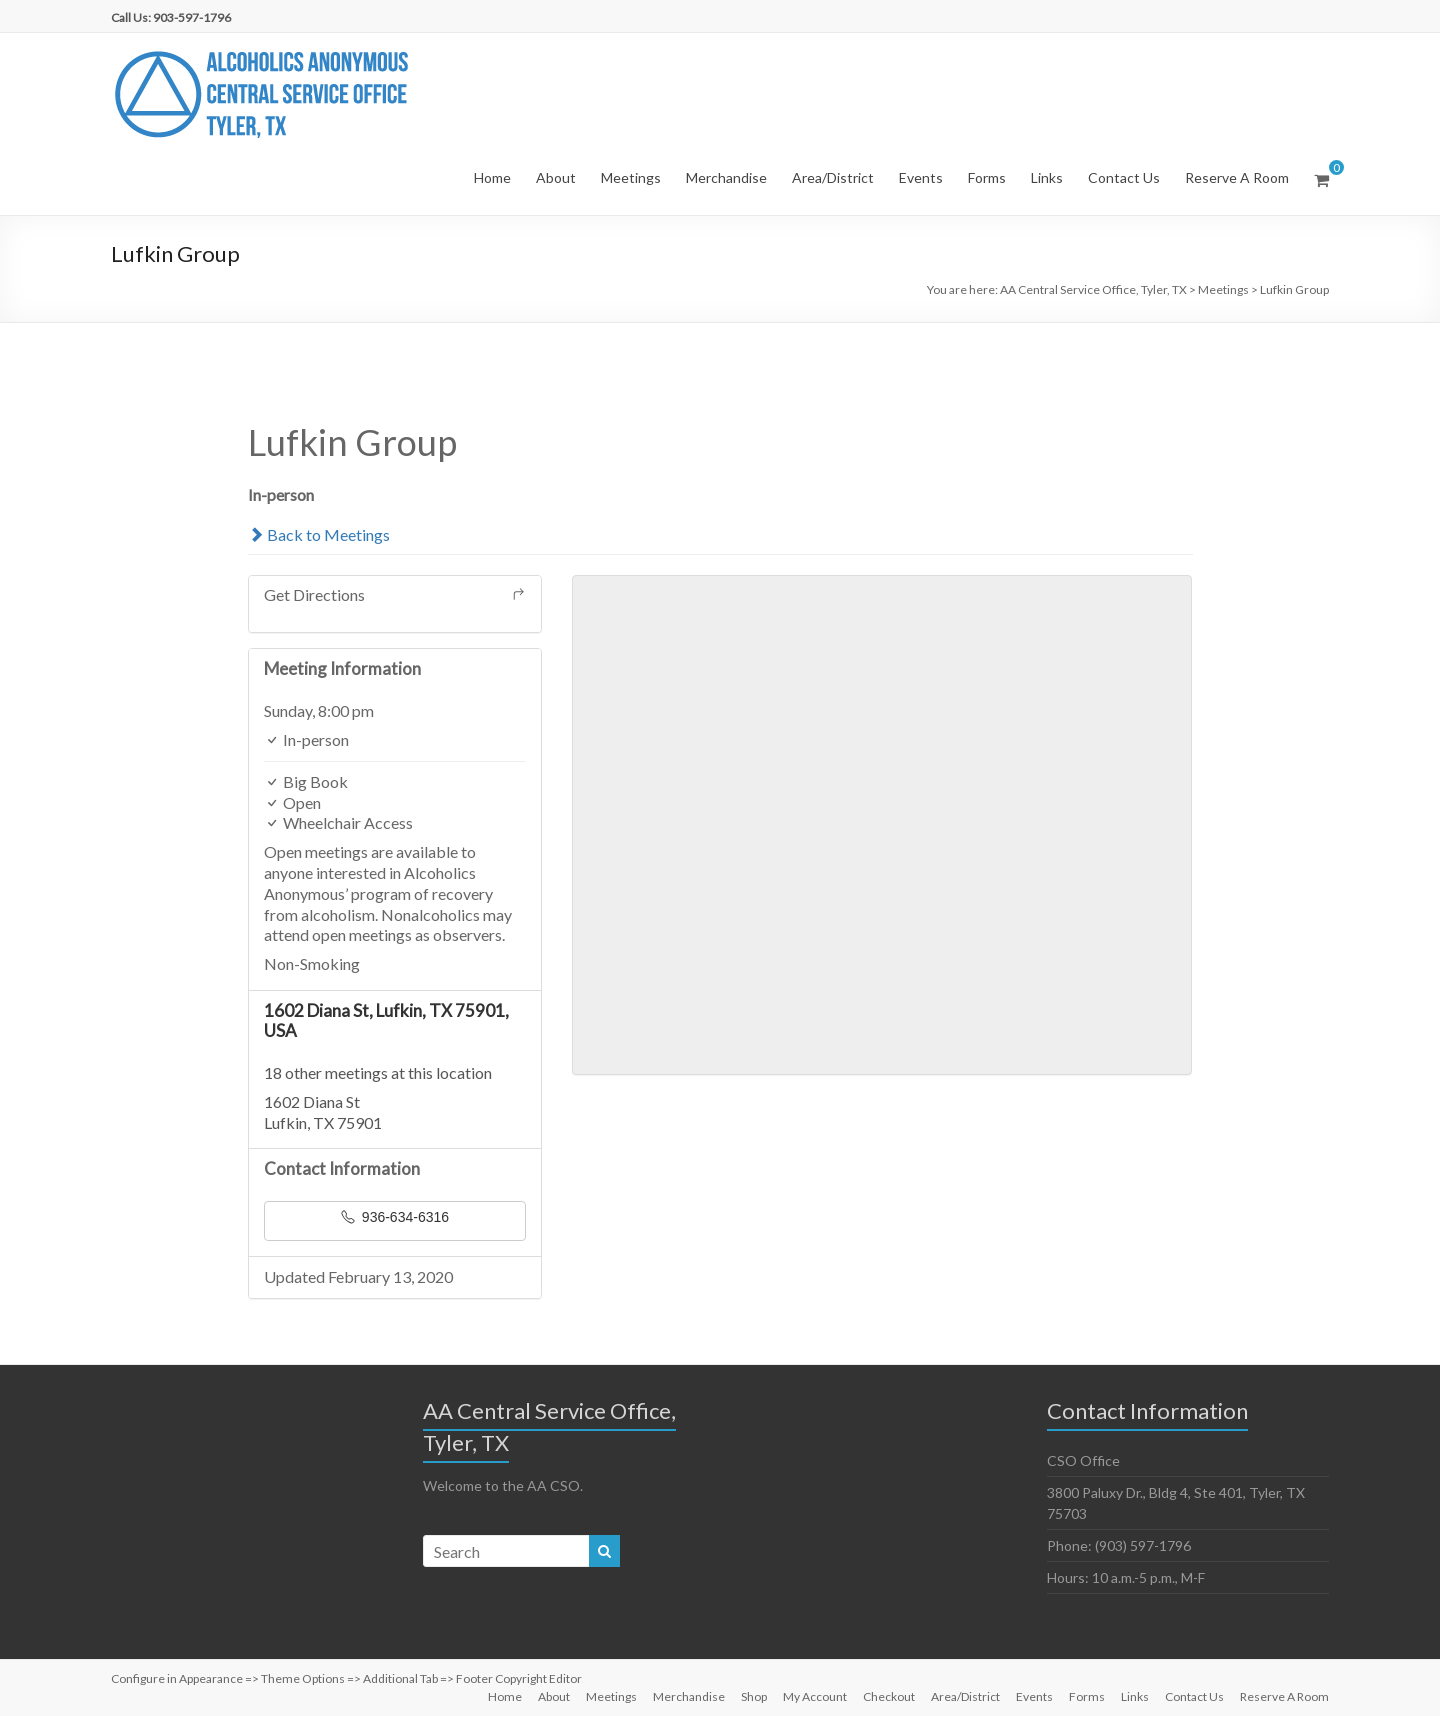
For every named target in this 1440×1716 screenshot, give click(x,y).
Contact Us (1124, 177)
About (556, 177)
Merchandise (726, 177)
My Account (815, 1696)
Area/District (833, 177)
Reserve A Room (1237, 177)
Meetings (631, 177)
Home (492, 177)
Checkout (889, 1696)
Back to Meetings (319, 534)
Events (921, 177)
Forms (987, 177)
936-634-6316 (395, 1217)
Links (1047, 177)
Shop (754, 1696)
